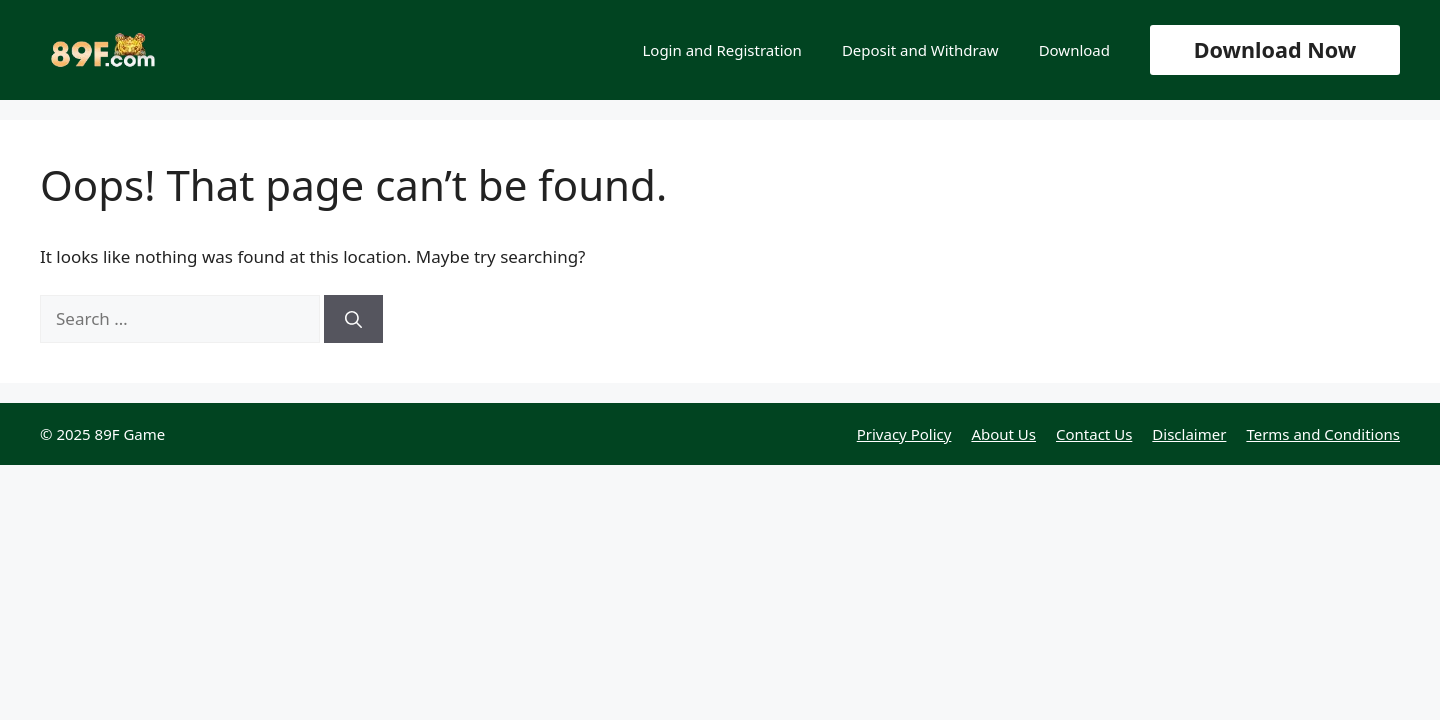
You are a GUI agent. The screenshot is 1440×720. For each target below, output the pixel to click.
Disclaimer (1189, 434)
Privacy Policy (904, 434)
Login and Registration (721, 50)
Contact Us (1094, 434)
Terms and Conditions (1323, 434)
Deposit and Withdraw (920, 50)
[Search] (353, 319)
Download (1074, 50)
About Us (1003, 434)
